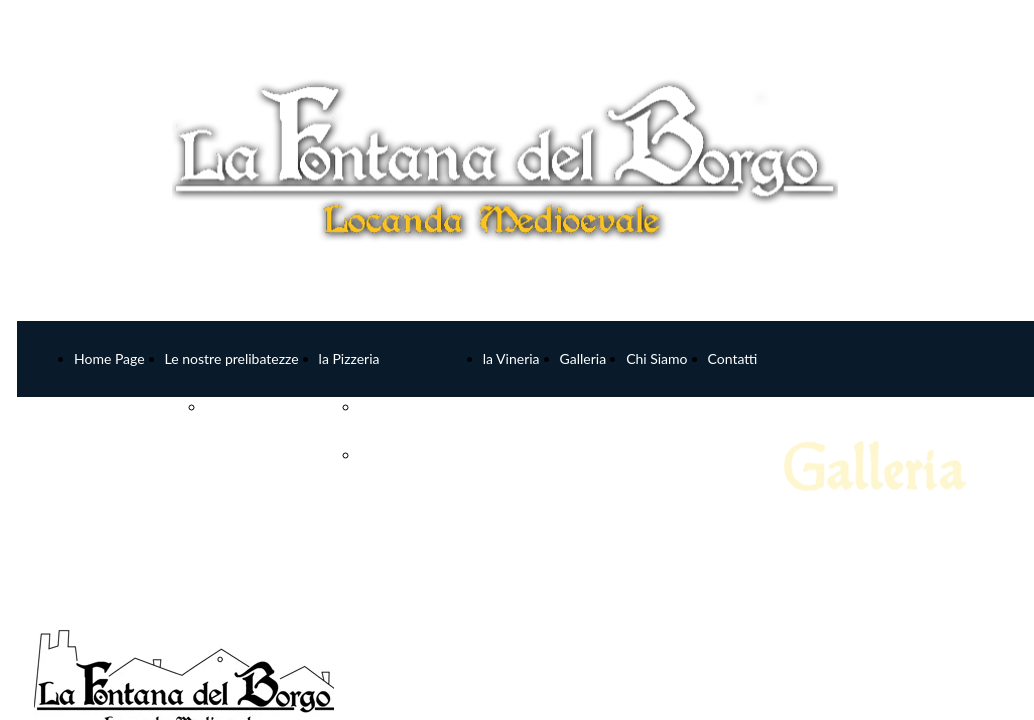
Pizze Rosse (394, 406)
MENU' (227, 406)
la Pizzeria (349, 358)
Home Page (109, 358)
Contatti (733, 358)
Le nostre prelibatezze (232, 358)
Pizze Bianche (401, 454)
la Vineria (511, 358)
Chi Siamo (656, 358)
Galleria (583, 358)
